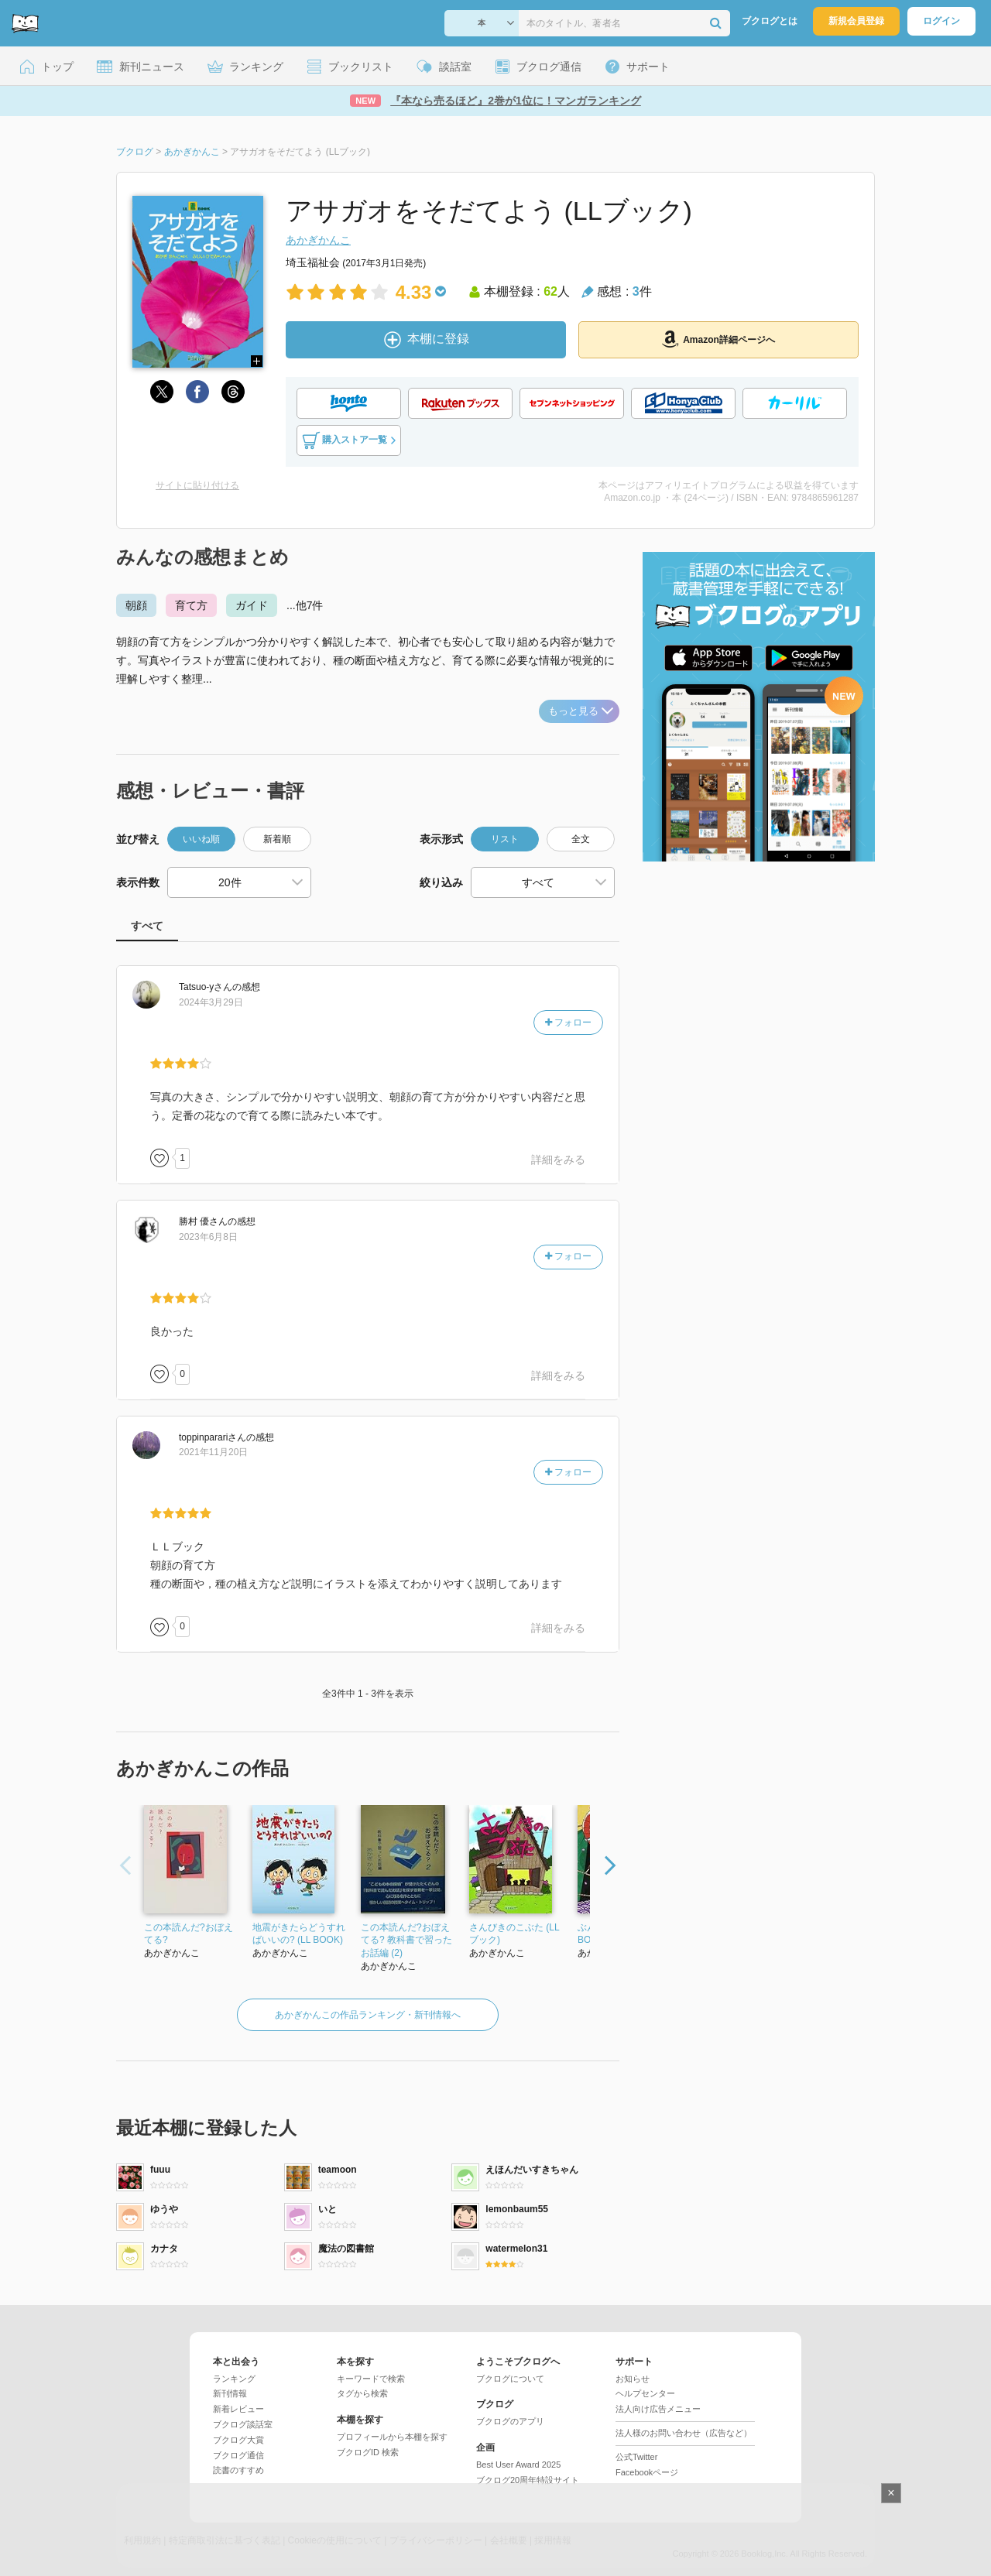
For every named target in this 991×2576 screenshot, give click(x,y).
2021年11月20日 (213, 1452)
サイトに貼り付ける (197, 485)
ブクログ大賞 (238, 2439)
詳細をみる (558, 1159)
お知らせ (633, 2378)
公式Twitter (636, 2456)
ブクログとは (769, 20)
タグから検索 (362, 2393)
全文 (580, 839)
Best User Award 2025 (518, 2464)
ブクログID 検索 (368, 2452)
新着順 (277, 839)
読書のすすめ (238, 2470)
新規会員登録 (856, 20)
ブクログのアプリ (510, 2421)
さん (205, 986)
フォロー (568, 1022)
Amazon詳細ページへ (718, 339)
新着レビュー (238, 2408)
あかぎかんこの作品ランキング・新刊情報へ (368, 2014)
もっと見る (580, 711)
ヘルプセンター (645, 2393)
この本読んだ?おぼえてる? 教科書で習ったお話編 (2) (406, 1940)
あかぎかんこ (318, 240)
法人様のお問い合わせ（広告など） (684, 2432)
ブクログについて (510, 2378)
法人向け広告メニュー (658, 2408)
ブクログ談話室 (243, 2424)
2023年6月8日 (208, 1236)
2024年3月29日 (211, 1002)
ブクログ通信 (238, 2455)
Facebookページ (647, 2472)
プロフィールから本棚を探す (392, 2436)
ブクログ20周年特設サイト (527, 2480)
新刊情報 (230, 2393)
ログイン (941, 20)
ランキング (234, 2378)
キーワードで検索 (371, 2378)
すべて (147, 926)
